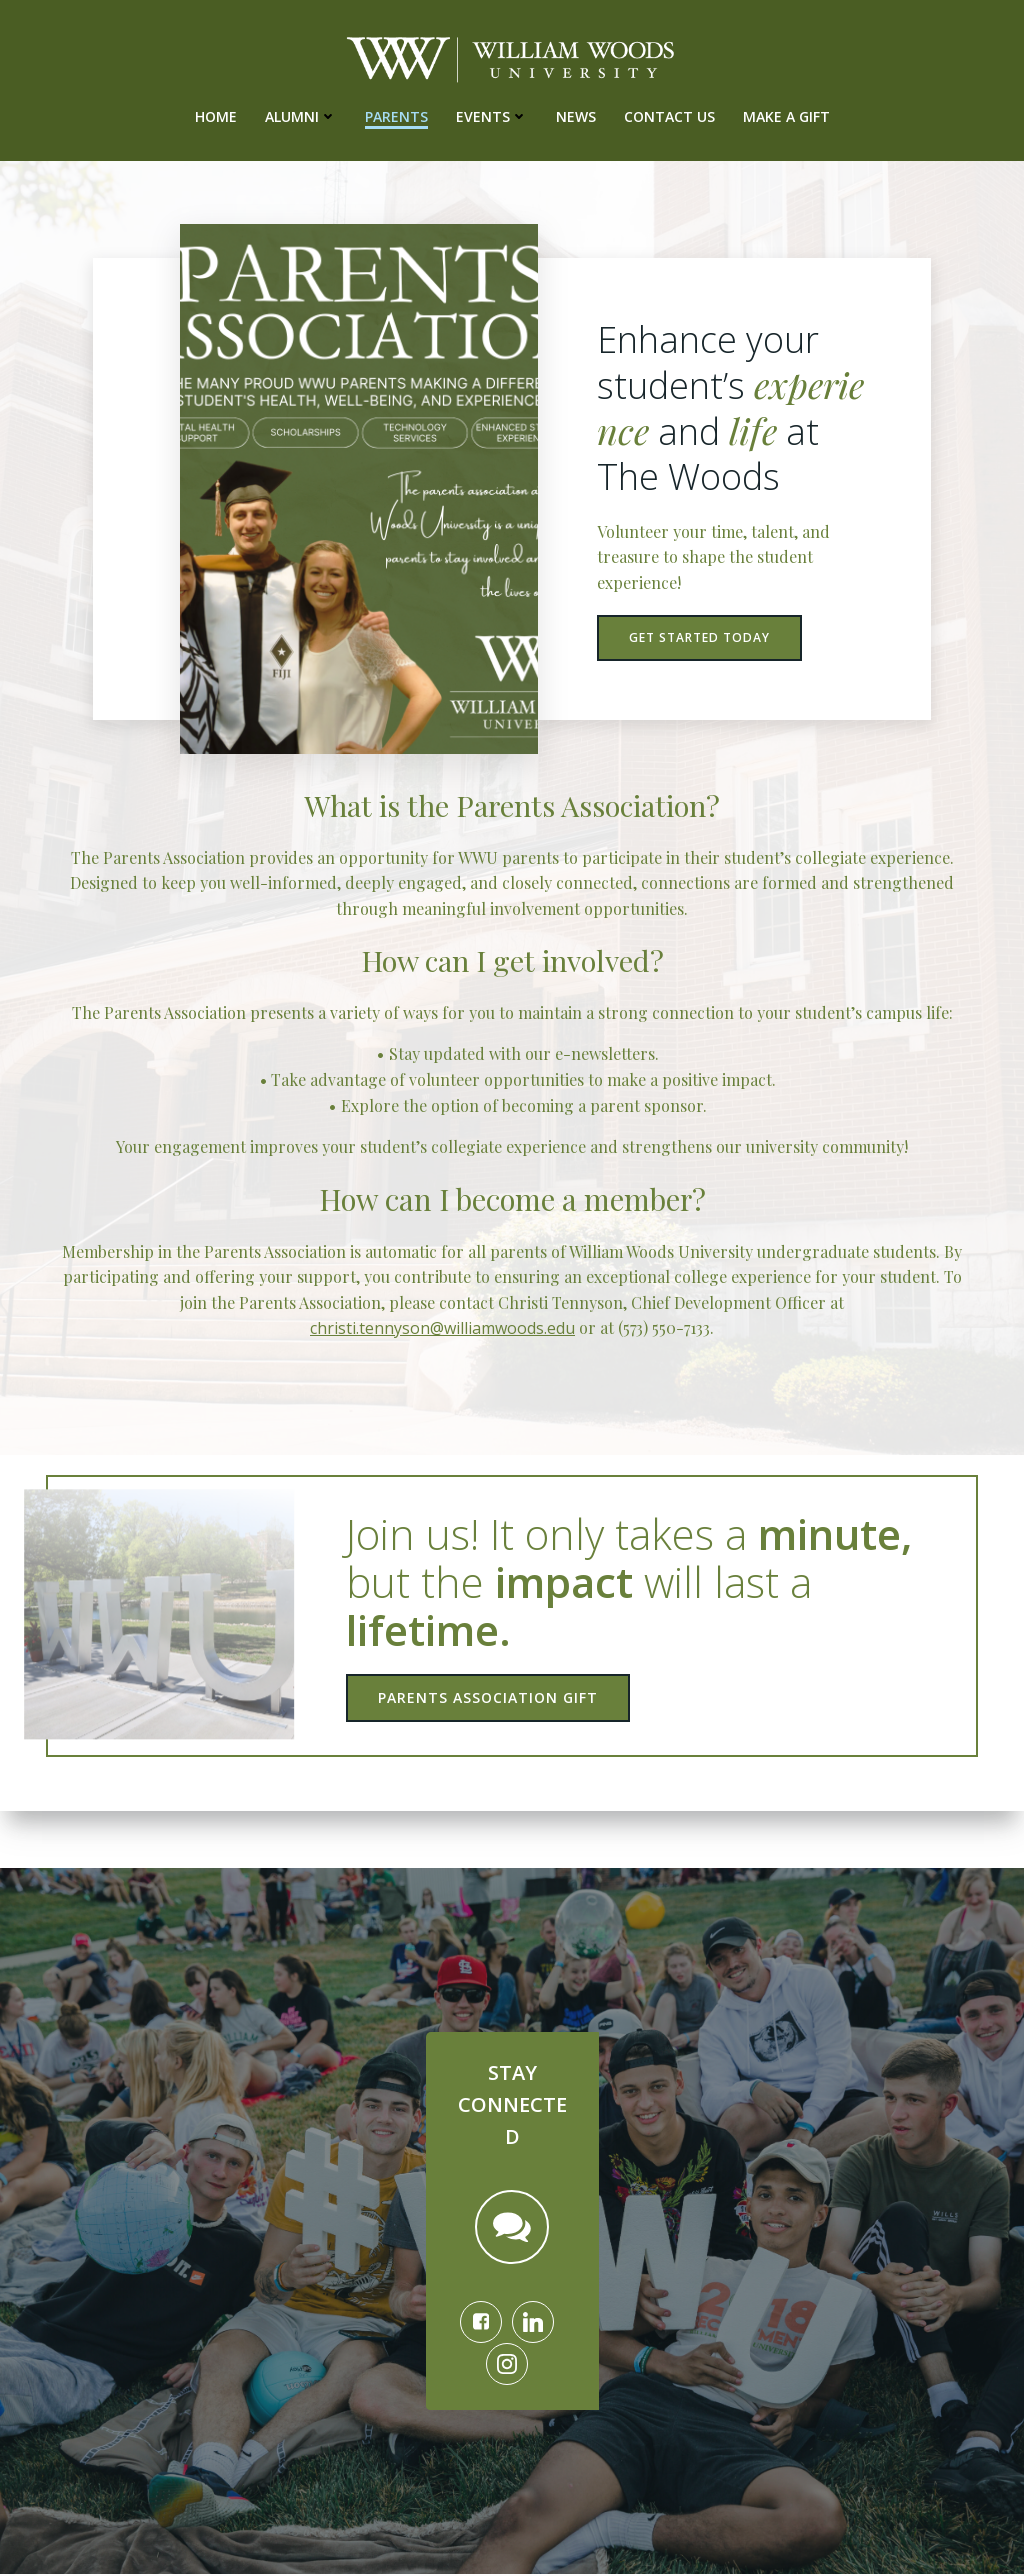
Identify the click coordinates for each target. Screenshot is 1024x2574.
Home (216, 114)
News (576, 114)
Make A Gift (786, 114)
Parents (396, 114)
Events (492, 114)
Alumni (301, 114)
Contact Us (669, 114)
